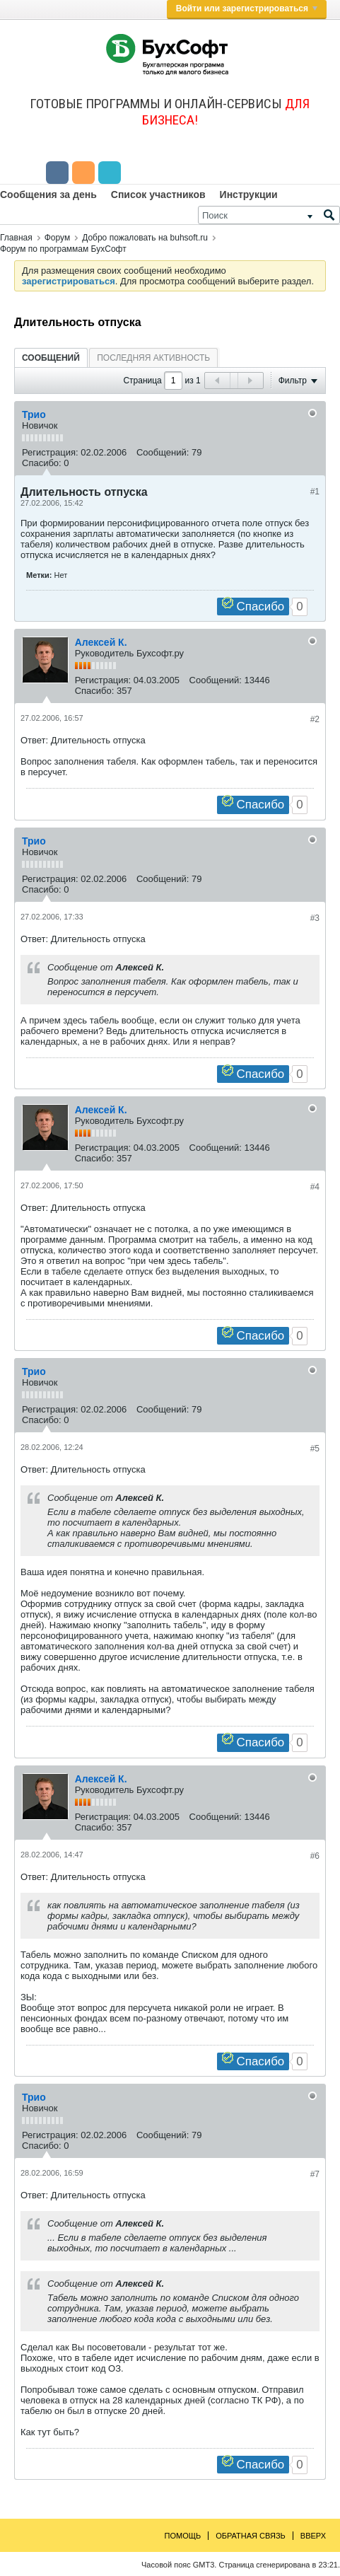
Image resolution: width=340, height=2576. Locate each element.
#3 (315, 918)
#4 (315, 1187)
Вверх (313, 2535)
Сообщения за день (48, 194)
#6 (315, 1856)
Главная (16, 238)
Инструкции (249, 194)
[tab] (51, 357)
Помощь (183, 2535)
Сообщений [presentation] (51, 358)
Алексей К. (101, 642)
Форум (57, 238)
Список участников (158, 194)
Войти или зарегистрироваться (246, 8)
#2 (315, 719)
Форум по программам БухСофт (63, 249)
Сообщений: (162, 452)
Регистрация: (50, 452)
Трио (34, 414)
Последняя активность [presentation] (153, 358)
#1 (315, 492)
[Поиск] (269, 215)
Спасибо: (41, 463)
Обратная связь (251, 2535)
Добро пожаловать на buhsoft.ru (145, 238)
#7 (315, 2174)
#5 (315, 1449)
